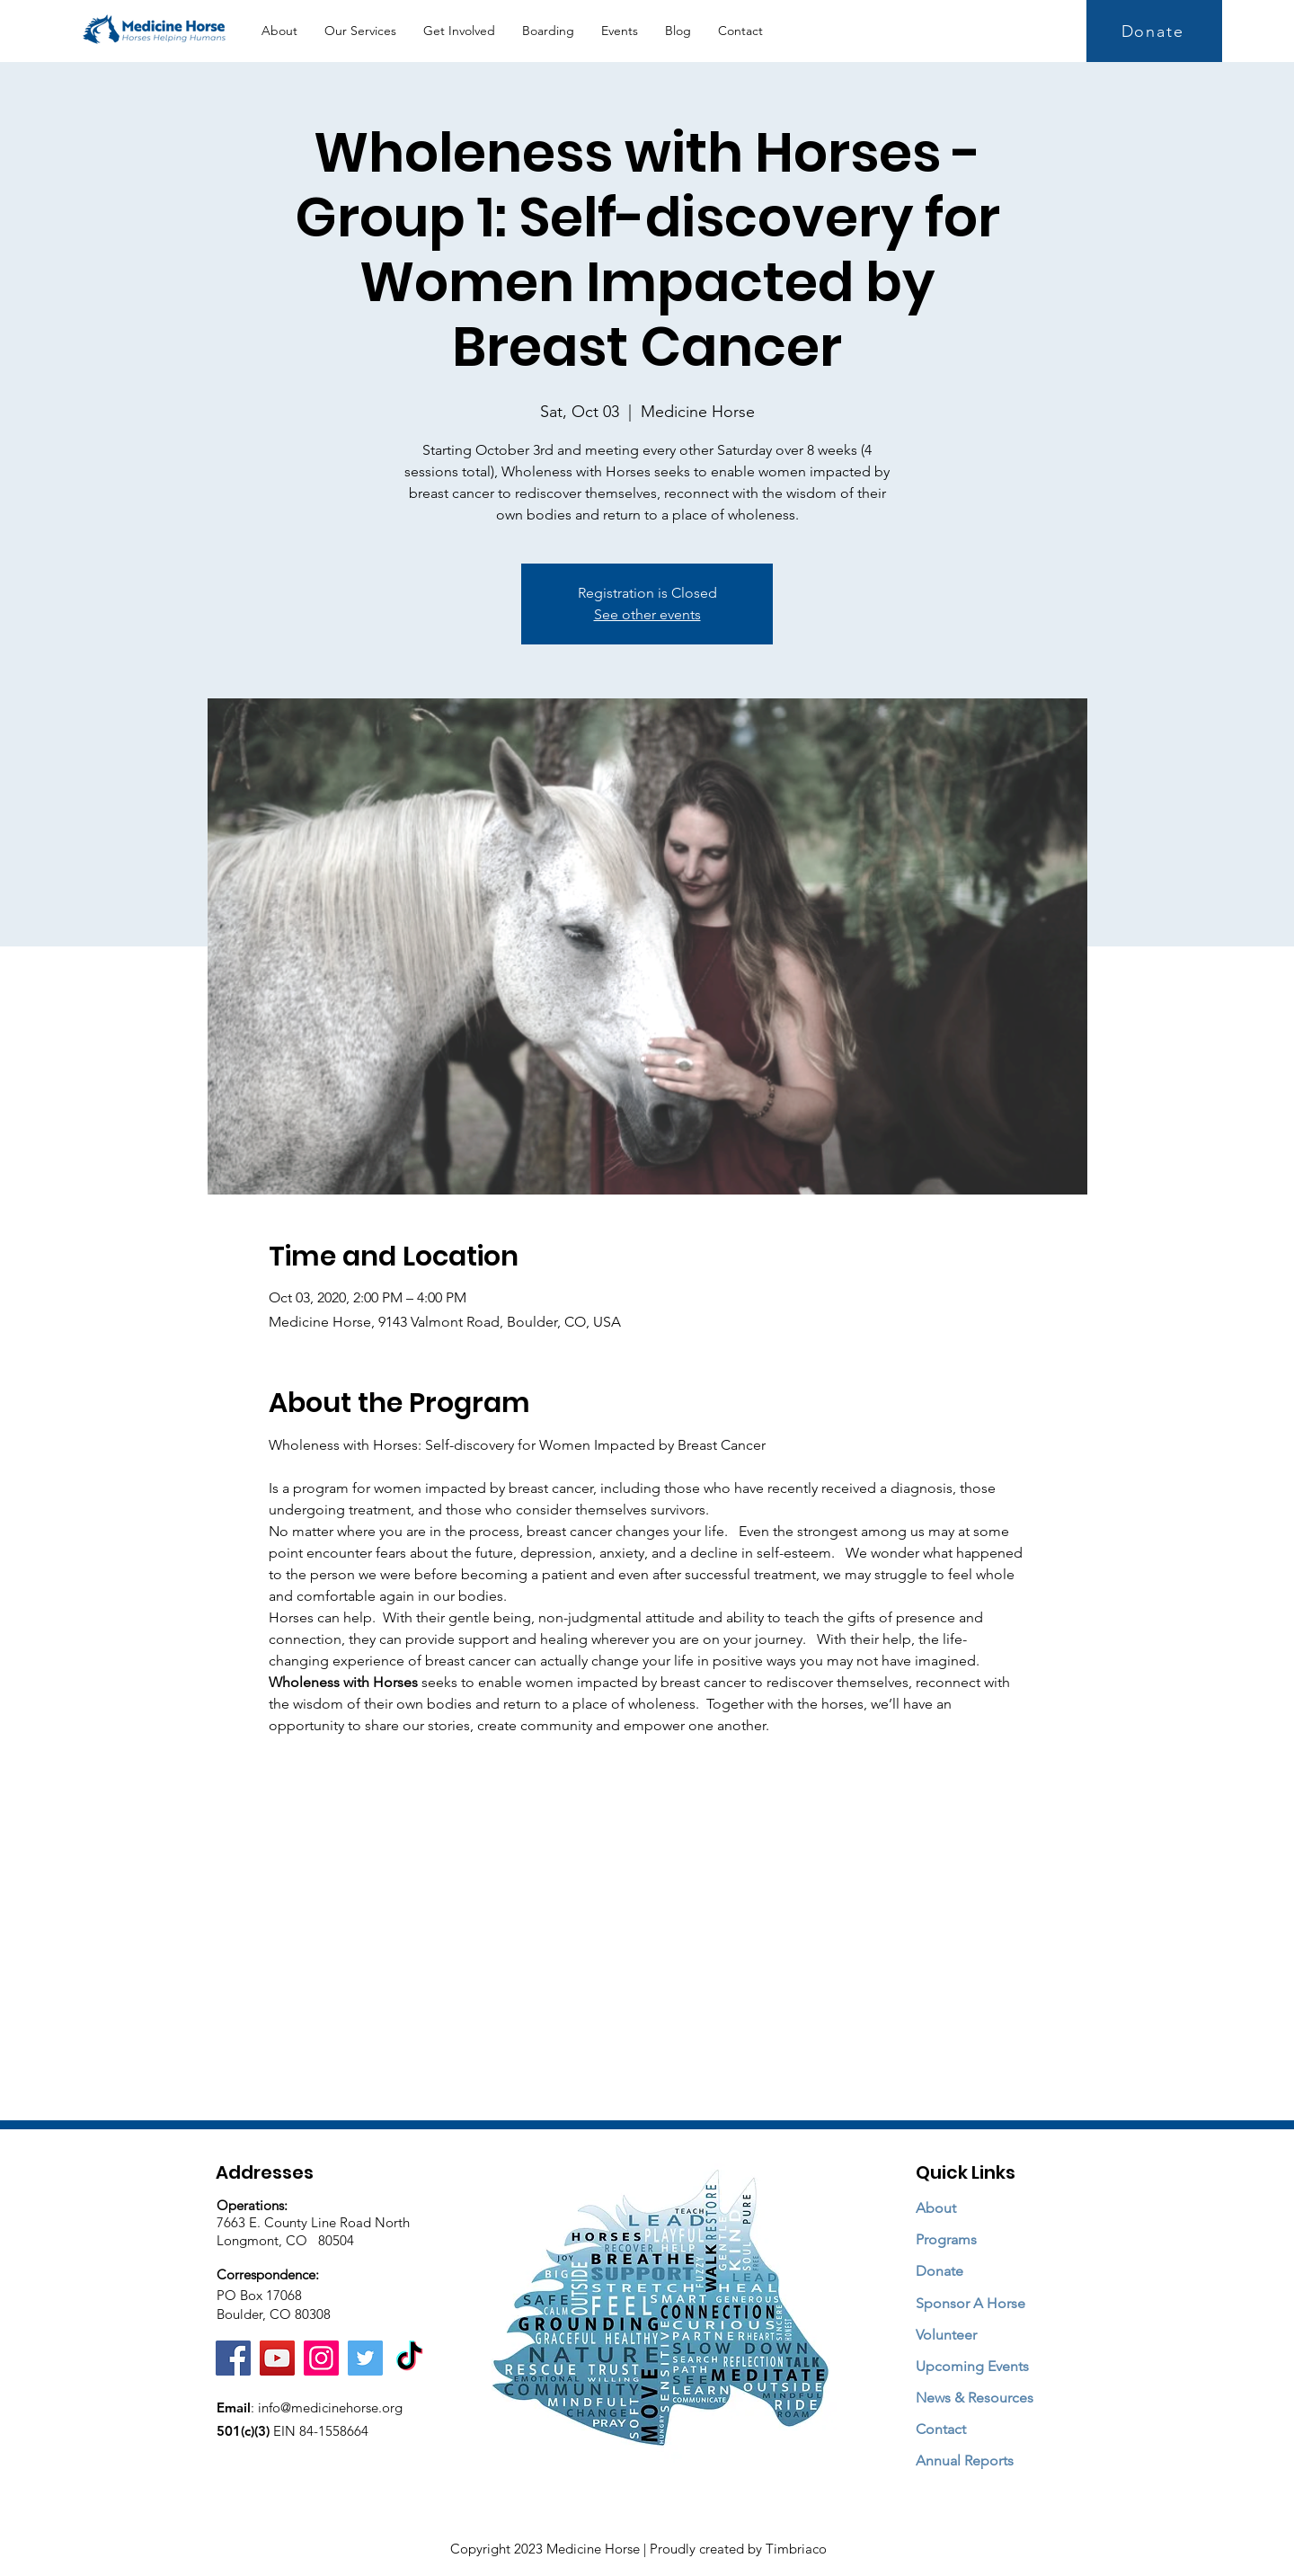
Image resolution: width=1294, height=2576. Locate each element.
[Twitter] (365, 2358)
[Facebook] (233, 2358)
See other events (647, 614)
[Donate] (1154, 31)
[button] (360, 31)
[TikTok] (409, 2358)
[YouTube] (277, 2358)
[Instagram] (321, 2358)
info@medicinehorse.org (330, 2407)
